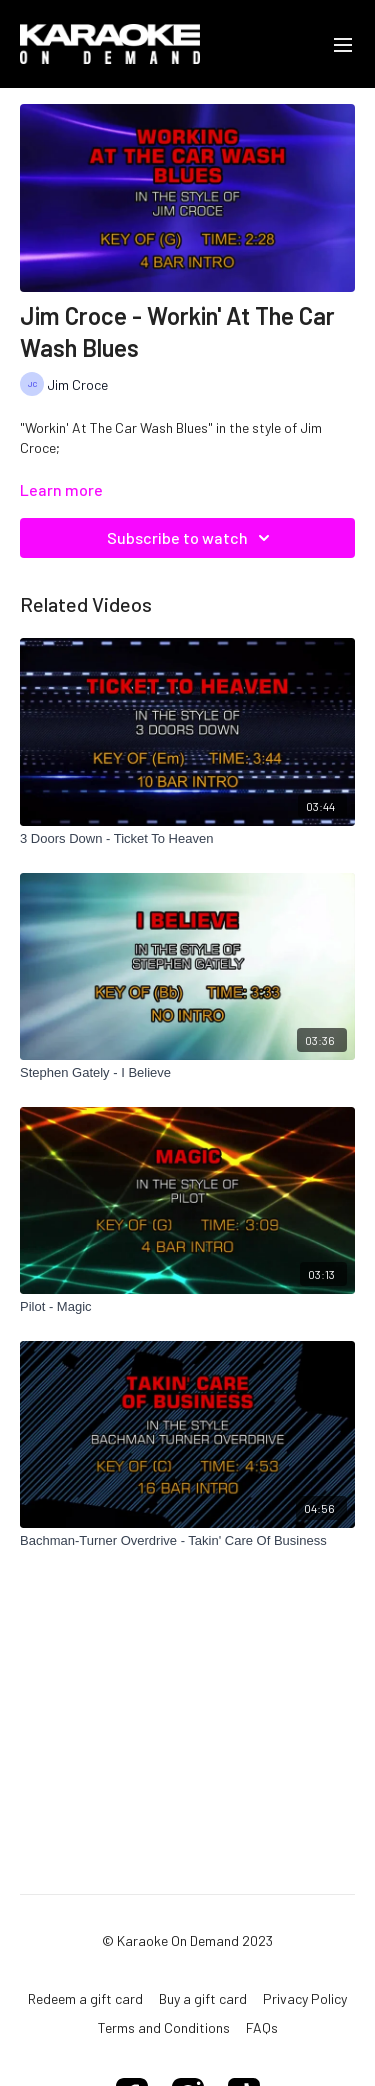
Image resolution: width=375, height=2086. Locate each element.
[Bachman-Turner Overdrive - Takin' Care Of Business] (187, 1541)
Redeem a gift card (85, 1998)
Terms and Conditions (164, 2027)
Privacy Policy (305, 1998)
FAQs (262, 2027)
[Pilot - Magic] (187, 1307)
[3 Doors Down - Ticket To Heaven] (187, 839)
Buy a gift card (203, 1998)
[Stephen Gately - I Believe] (187, 1073)
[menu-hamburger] (343, 44)
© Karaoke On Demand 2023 (187, 1941)
